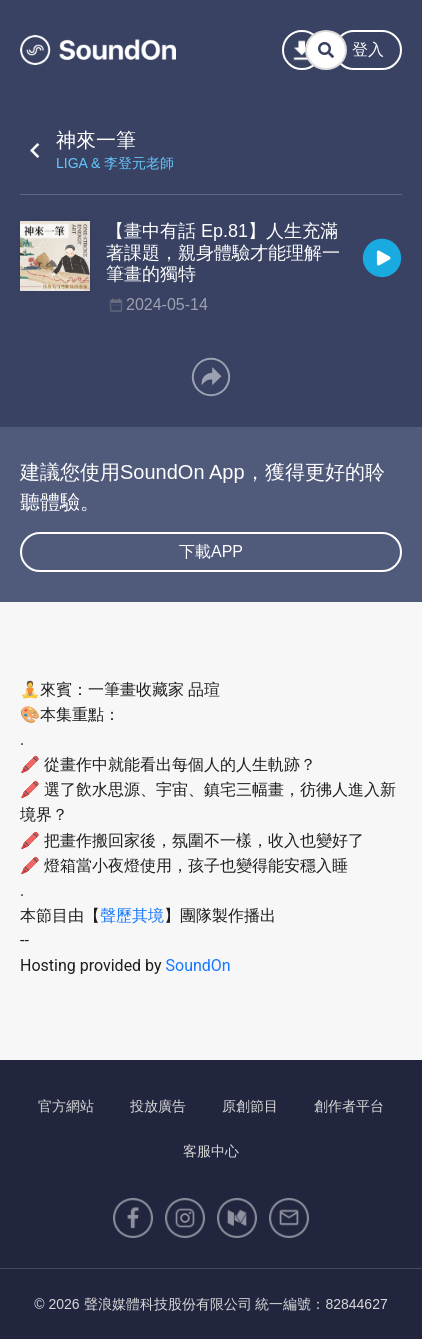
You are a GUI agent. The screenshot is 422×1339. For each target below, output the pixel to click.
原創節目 (250, 1106)
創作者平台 (349, 1106)
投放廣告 (158, 1106)
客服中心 (211, 1151)
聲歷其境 (132, 915)
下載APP (211, 551)
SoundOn (198, 965)
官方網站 (66, 1106)
